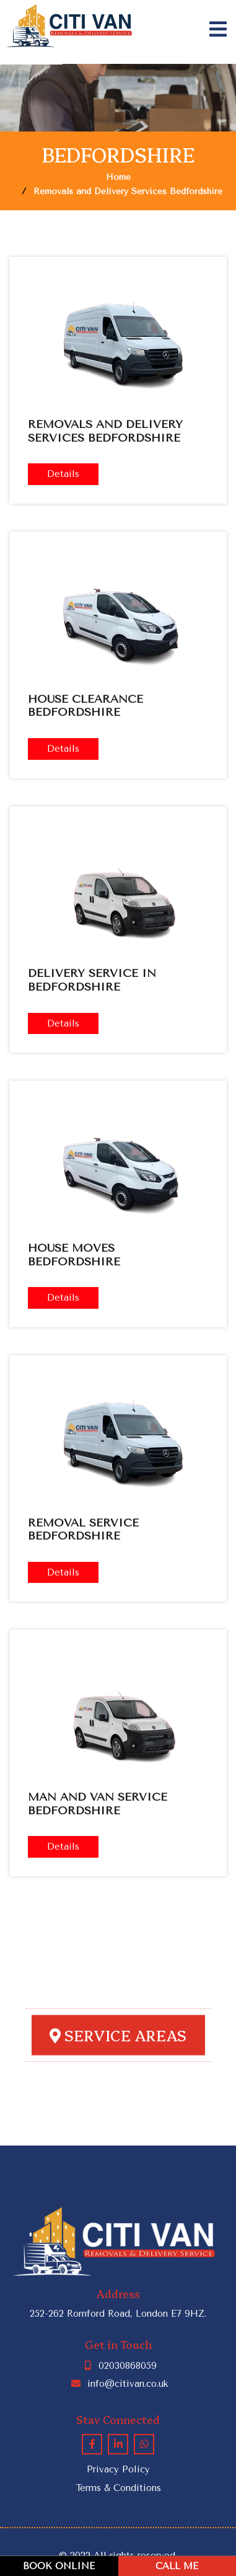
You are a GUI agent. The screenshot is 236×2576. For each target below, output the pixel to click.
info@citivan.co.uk (118, 2383)
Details (63, 473)
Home (118, 177)
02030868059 (118, 2365)
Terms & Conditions (118, 2488)
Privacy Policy (118, 2469)
